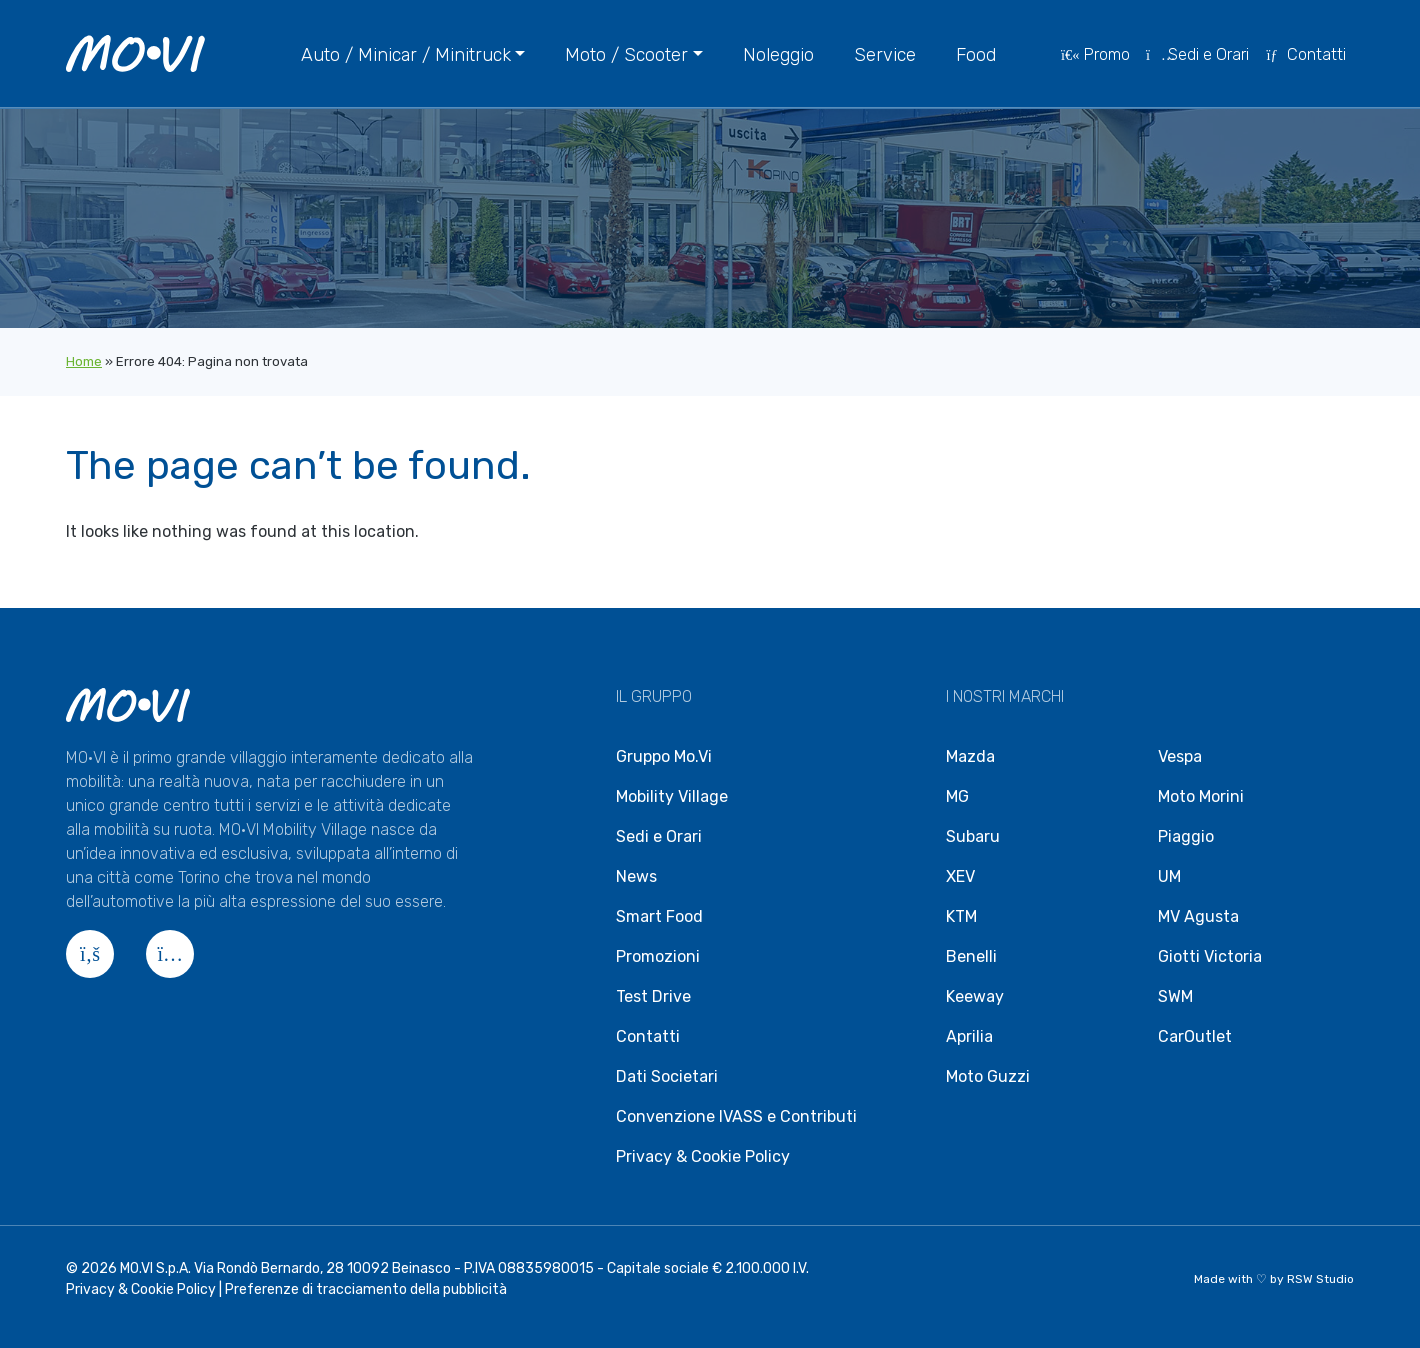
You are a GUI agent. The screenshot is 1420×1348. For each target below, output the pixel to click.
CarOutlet (1195, 1036)
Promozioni (658, 956)
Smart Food (659, 916)
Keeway (975, 996)
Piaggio (1186, 836)
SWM (1175, 996)
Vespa (1180, 756)
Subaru (973, 836)
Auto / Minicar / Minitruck (406, 55)
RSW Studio (1320, 1279)
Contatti (1305, 54)
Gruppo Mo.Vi (664, 756)
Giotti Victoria (1210, 956)
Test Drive (653, 996)
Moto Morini (1201, 796)
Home (84, 361)
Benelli (971, 956)
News (636, 876)
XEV (960, 876)
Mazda (970, 756)
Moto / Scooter (626, 55)
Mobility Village (672, 796)
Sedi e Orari (1197, 54)
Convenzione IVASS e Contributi (736, 1116)
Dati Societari (667, 1076)
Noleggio (778, 55)
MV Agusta (1198, 916)
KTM (961, 916)
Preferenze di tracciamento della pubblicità (366, 1289)
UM (1169, 876)
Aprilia (969, 1036)
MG (957, 796)
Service (885, 55)
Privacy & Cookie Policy (703, 1156)
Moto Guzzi (988, 1076)
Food (976, 55)
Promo (1095, 54)
